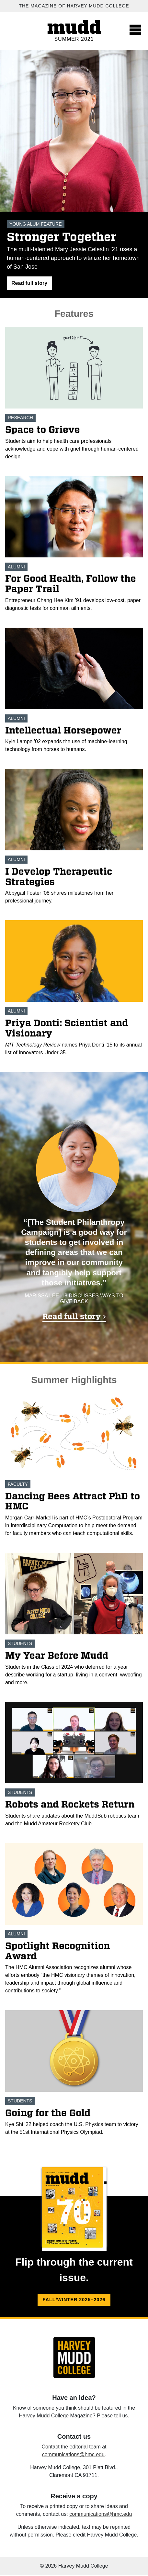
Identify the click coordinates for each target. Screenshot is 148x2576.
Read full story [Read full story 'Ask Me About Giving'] (71, 1316)
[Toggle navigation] (135, 29)
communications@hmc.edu (73, 2454)
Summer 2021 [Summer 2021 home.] (74, 39)
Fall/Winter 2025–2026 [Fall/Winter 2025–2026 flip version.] (74, 2299)
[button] (29, 283)
